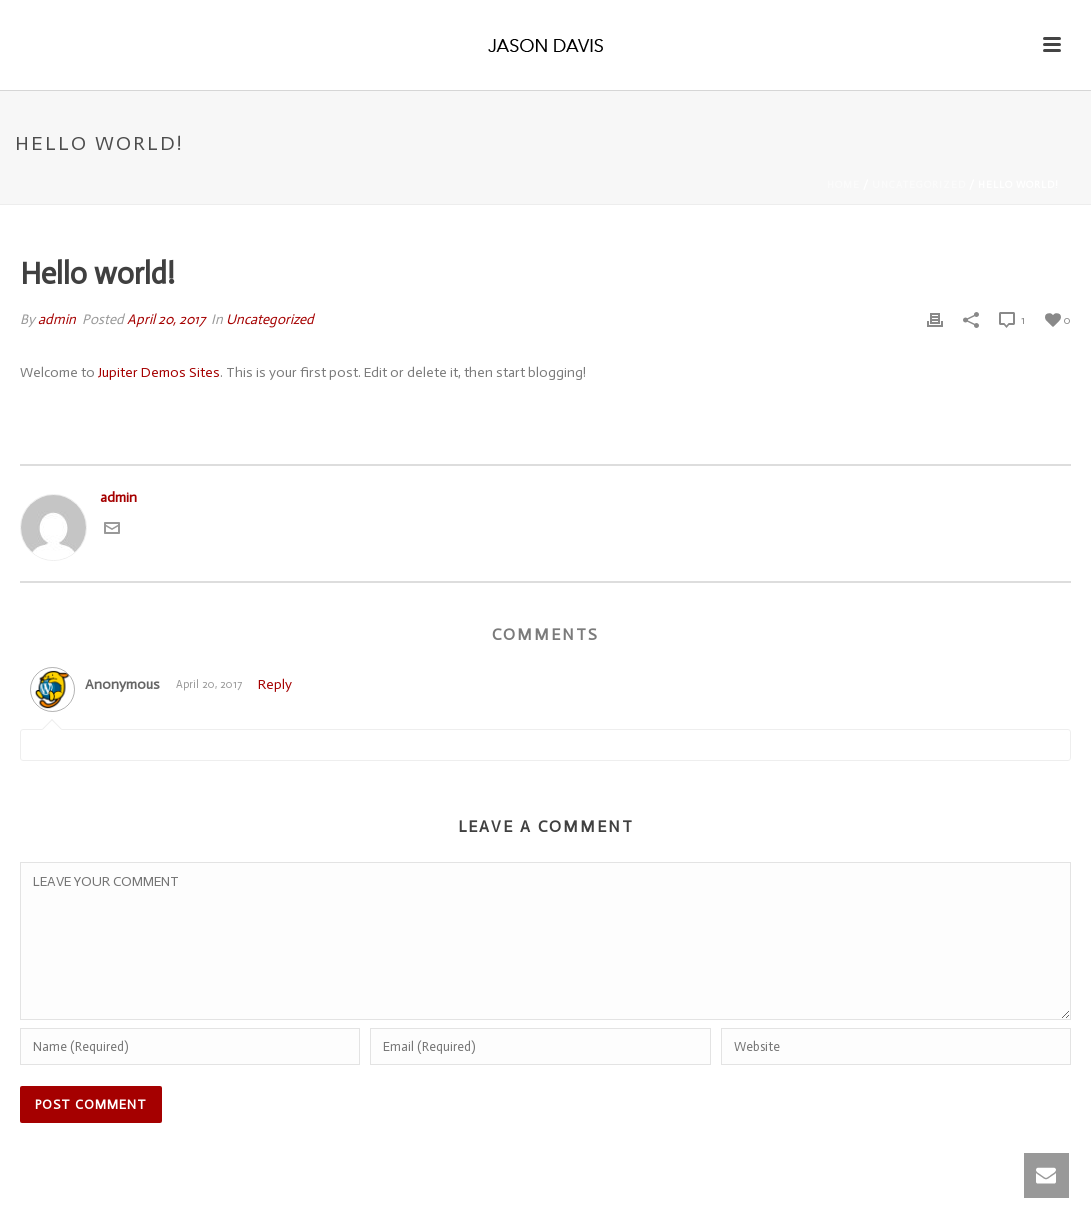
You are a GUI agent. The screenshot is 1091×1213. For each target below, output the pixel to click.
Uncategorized (919, 185)
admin (57, 319)
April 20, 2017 (166, 319)
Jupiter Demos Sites (159, 372)
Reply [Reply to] (275, 684)
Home (843, 185)
